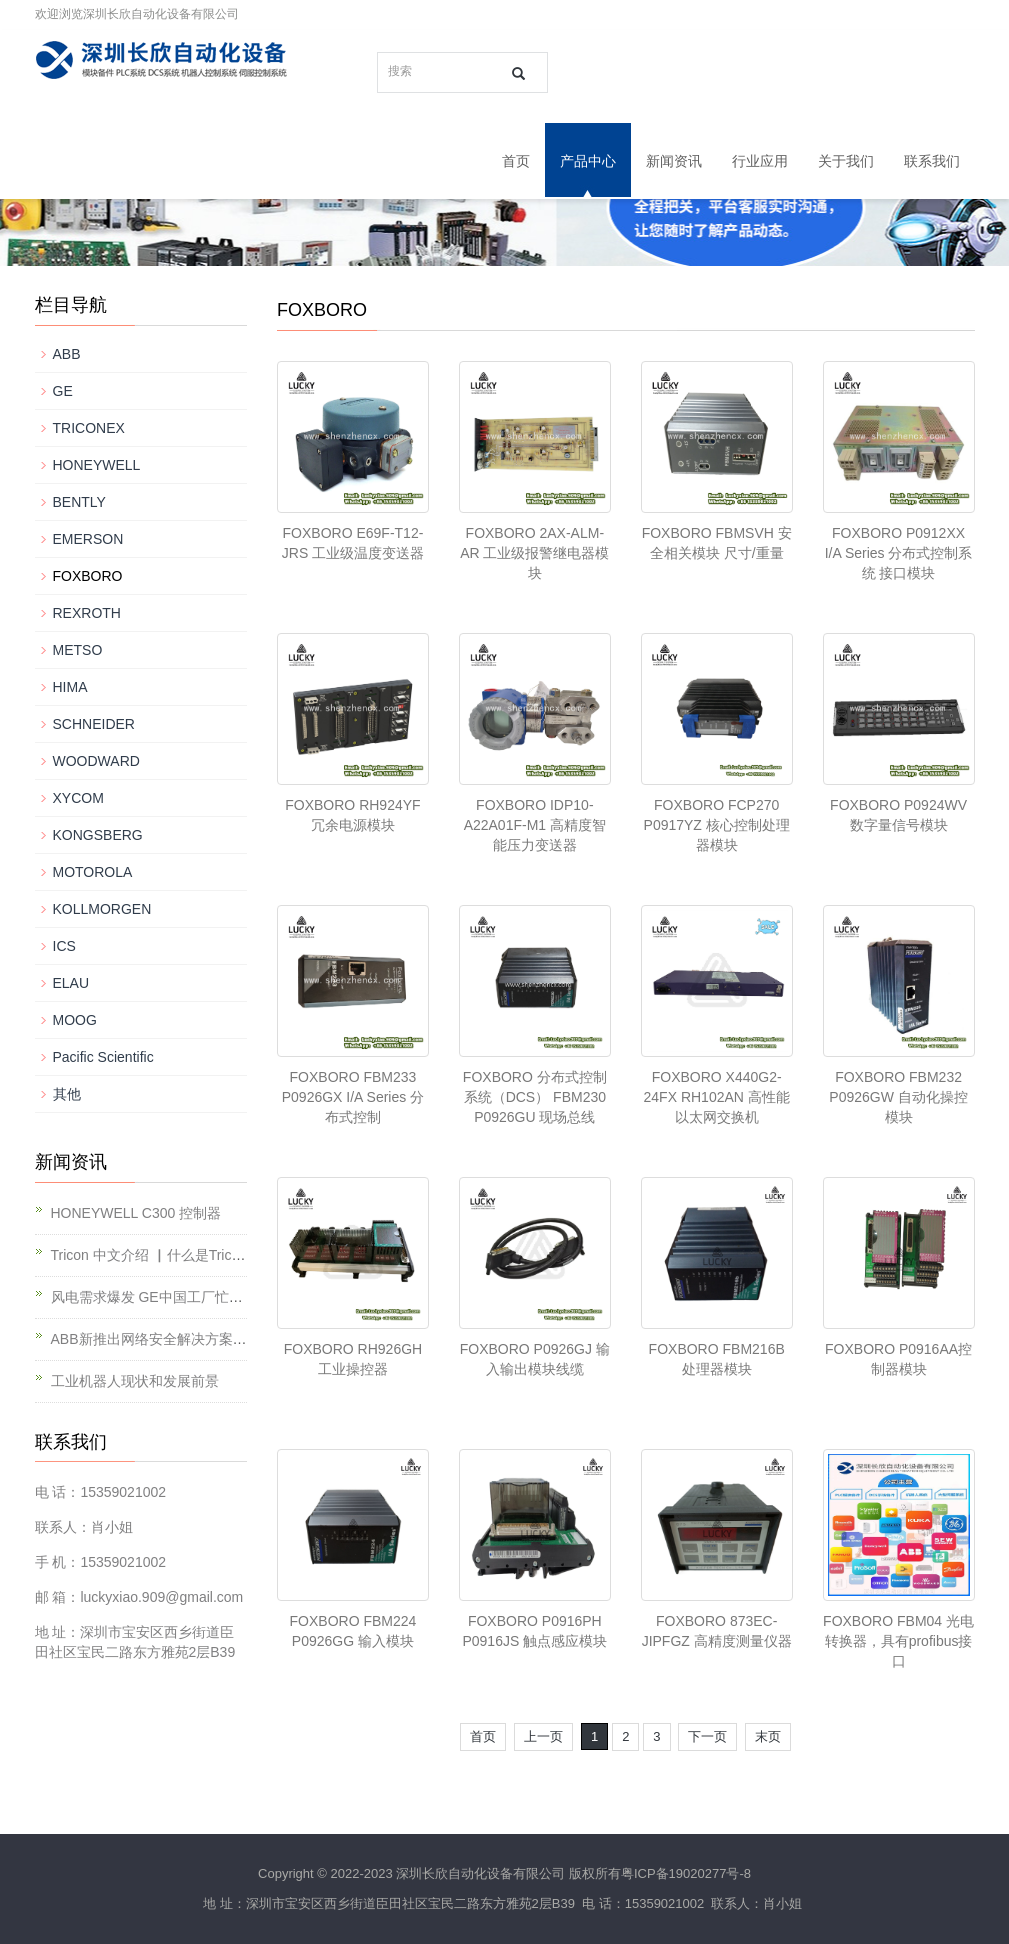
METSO (78, 650)
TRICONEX (89, 428)
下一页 (707, 1736)
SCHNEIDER (94, 724)
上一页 (543, 1736)
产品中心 (588, 161)
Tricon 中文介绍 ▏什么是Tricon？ (156, 1255)
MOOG (75, 1020)
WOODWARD (96, 761)
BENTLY (79, 502)
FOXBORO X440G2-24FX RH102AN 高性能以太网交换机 (717, 1097)
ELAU (71, 983)
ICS (64, 946)
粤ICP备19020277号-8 (686, 1873)
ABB (67, 354)
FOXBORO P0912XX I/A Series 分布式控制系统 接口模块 (899, 553)
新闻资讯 (674, 161)
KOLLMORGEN (102, 909)
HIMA (70, 687)
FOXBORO (88, 576)
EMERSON (88, 539)
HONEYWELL (97, 465)
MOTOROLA (93, 872)
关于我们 (846, 161)
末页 (768, 1736)
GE (63, 391)
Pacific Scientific (103, 1057)
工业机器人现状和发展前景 (135, 1381)
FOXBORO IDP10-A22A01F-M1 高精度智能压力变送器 (535, 825)
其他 (67, 1094)
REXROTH (87, 613)
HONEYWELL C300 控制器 (136, 1213)
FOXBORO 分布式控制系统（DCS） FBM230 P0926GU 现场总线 (535, 1097)
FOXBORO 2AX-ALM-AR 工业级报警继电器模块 (534, 553)
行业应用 (760, 161)
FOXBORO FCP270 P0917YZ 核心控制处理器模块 (717, 825)
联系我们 (932, 161)
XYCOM (78, 798)
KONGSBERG (98, 835)
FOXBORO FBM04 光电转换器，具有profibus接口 (898, 1641)
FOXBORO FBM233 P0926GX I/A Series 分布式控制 (353, 1097)
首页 (516, 161)
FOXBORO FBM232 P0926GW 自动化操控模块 (898, 1097)
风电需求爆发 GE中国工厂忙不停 (154, 1297)
